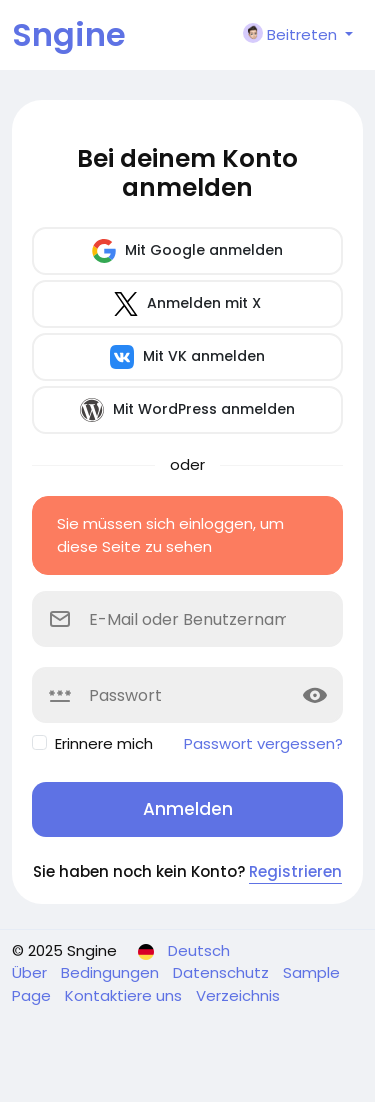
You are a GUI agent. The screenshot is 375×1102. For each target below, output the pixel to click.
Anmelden (188, 809)
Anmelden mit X (187, 304)
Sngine (69, 34)
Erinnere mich (104, 743)
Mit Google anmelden (187, 251)
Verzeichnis (238, 995)
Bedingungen (112, 972)
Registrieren (295, 871)
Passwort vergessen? (263, 743)
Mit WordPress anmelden (187, 410)
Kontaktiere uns (125, 995)
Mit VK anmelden (187, 357)
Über (31, 972)
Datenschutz (223, 972)
